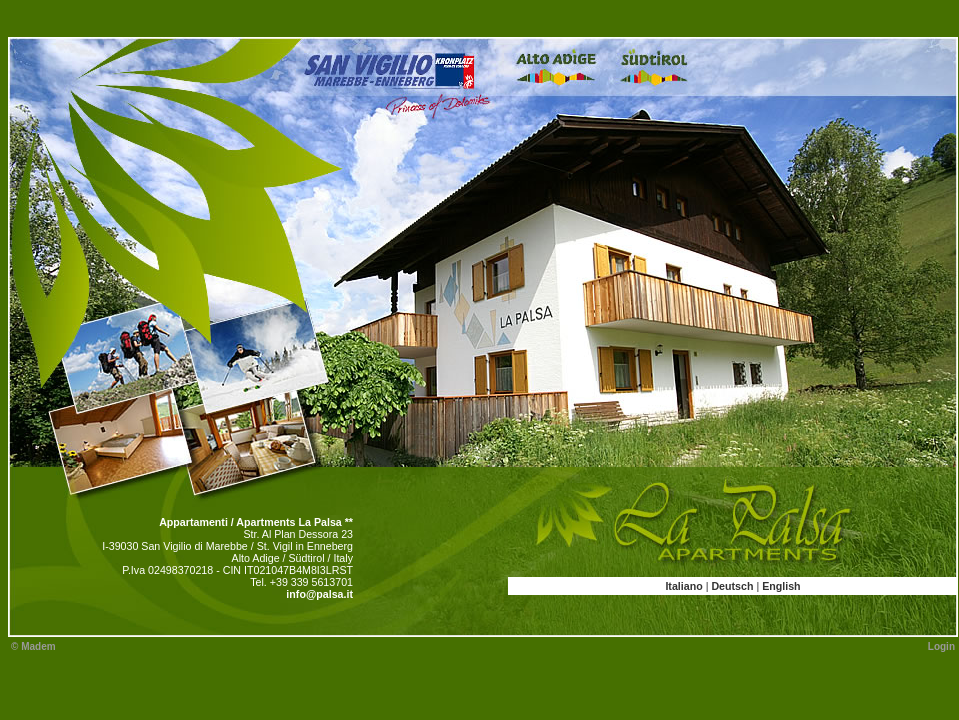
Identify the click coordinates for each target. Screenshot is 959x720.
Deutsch (732, 586)
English (781, 586)
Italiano (683, 586)
